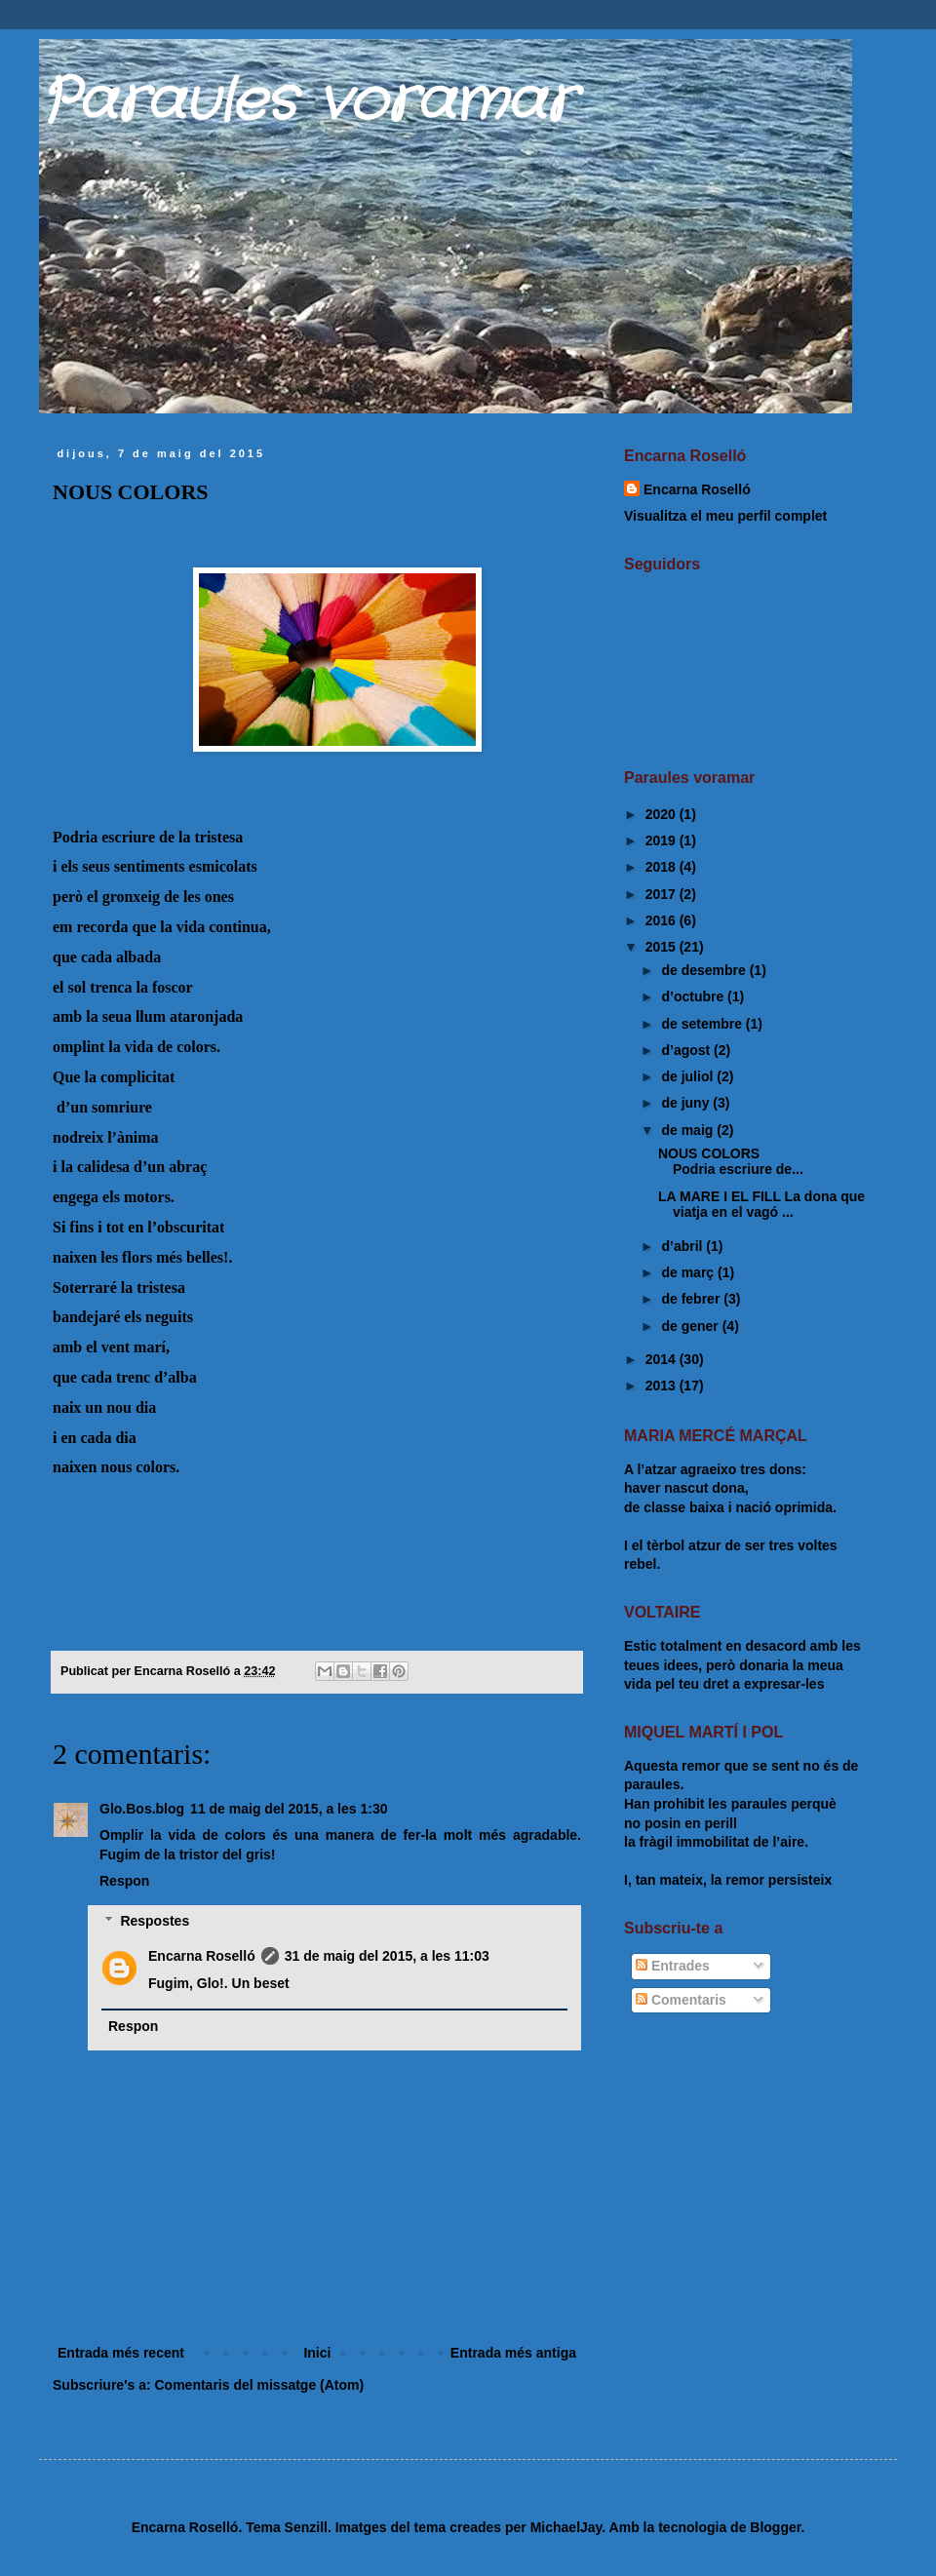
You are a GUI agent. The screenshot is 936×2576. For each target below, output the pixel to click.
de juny (687, 1103)
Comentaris (681, 2000)
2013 (662, 1385)
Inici (317, 2353)
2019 (662, 840)
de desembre (705, 970)
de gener (691, 1326)
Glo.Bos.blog (141, 1808)
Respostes (154, 1921)
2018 (662, 867)
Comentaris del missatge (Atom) (259, 2385)
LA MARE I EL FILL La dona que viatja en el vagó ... (761, 1205)
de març (689, 1272)
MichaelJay (566, 2527)
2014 (662, 1359)
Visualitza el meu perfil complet (725, 516)
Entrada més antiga (513, 2353)
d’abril (683, 1246)
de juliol (689, 1076)
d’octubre (694, 996)
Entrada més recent (121, 2353)
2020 (662, 814)
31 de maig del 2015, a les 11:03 (387, 1956)
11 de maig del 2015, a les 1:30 (288, 1808)
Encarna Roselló (201, 1956)
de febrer (692, 1299)
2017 (662, 894)
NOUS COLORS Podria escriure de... (745, 1162)
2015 (662, 947)
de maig (689, 1130)
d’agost (687, 1050)
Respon (124, 1881)
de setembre (703, 1024)
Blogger (775, 2527)
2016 (662, 920)
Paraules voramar (306, 102)
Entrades (673, 1965)
